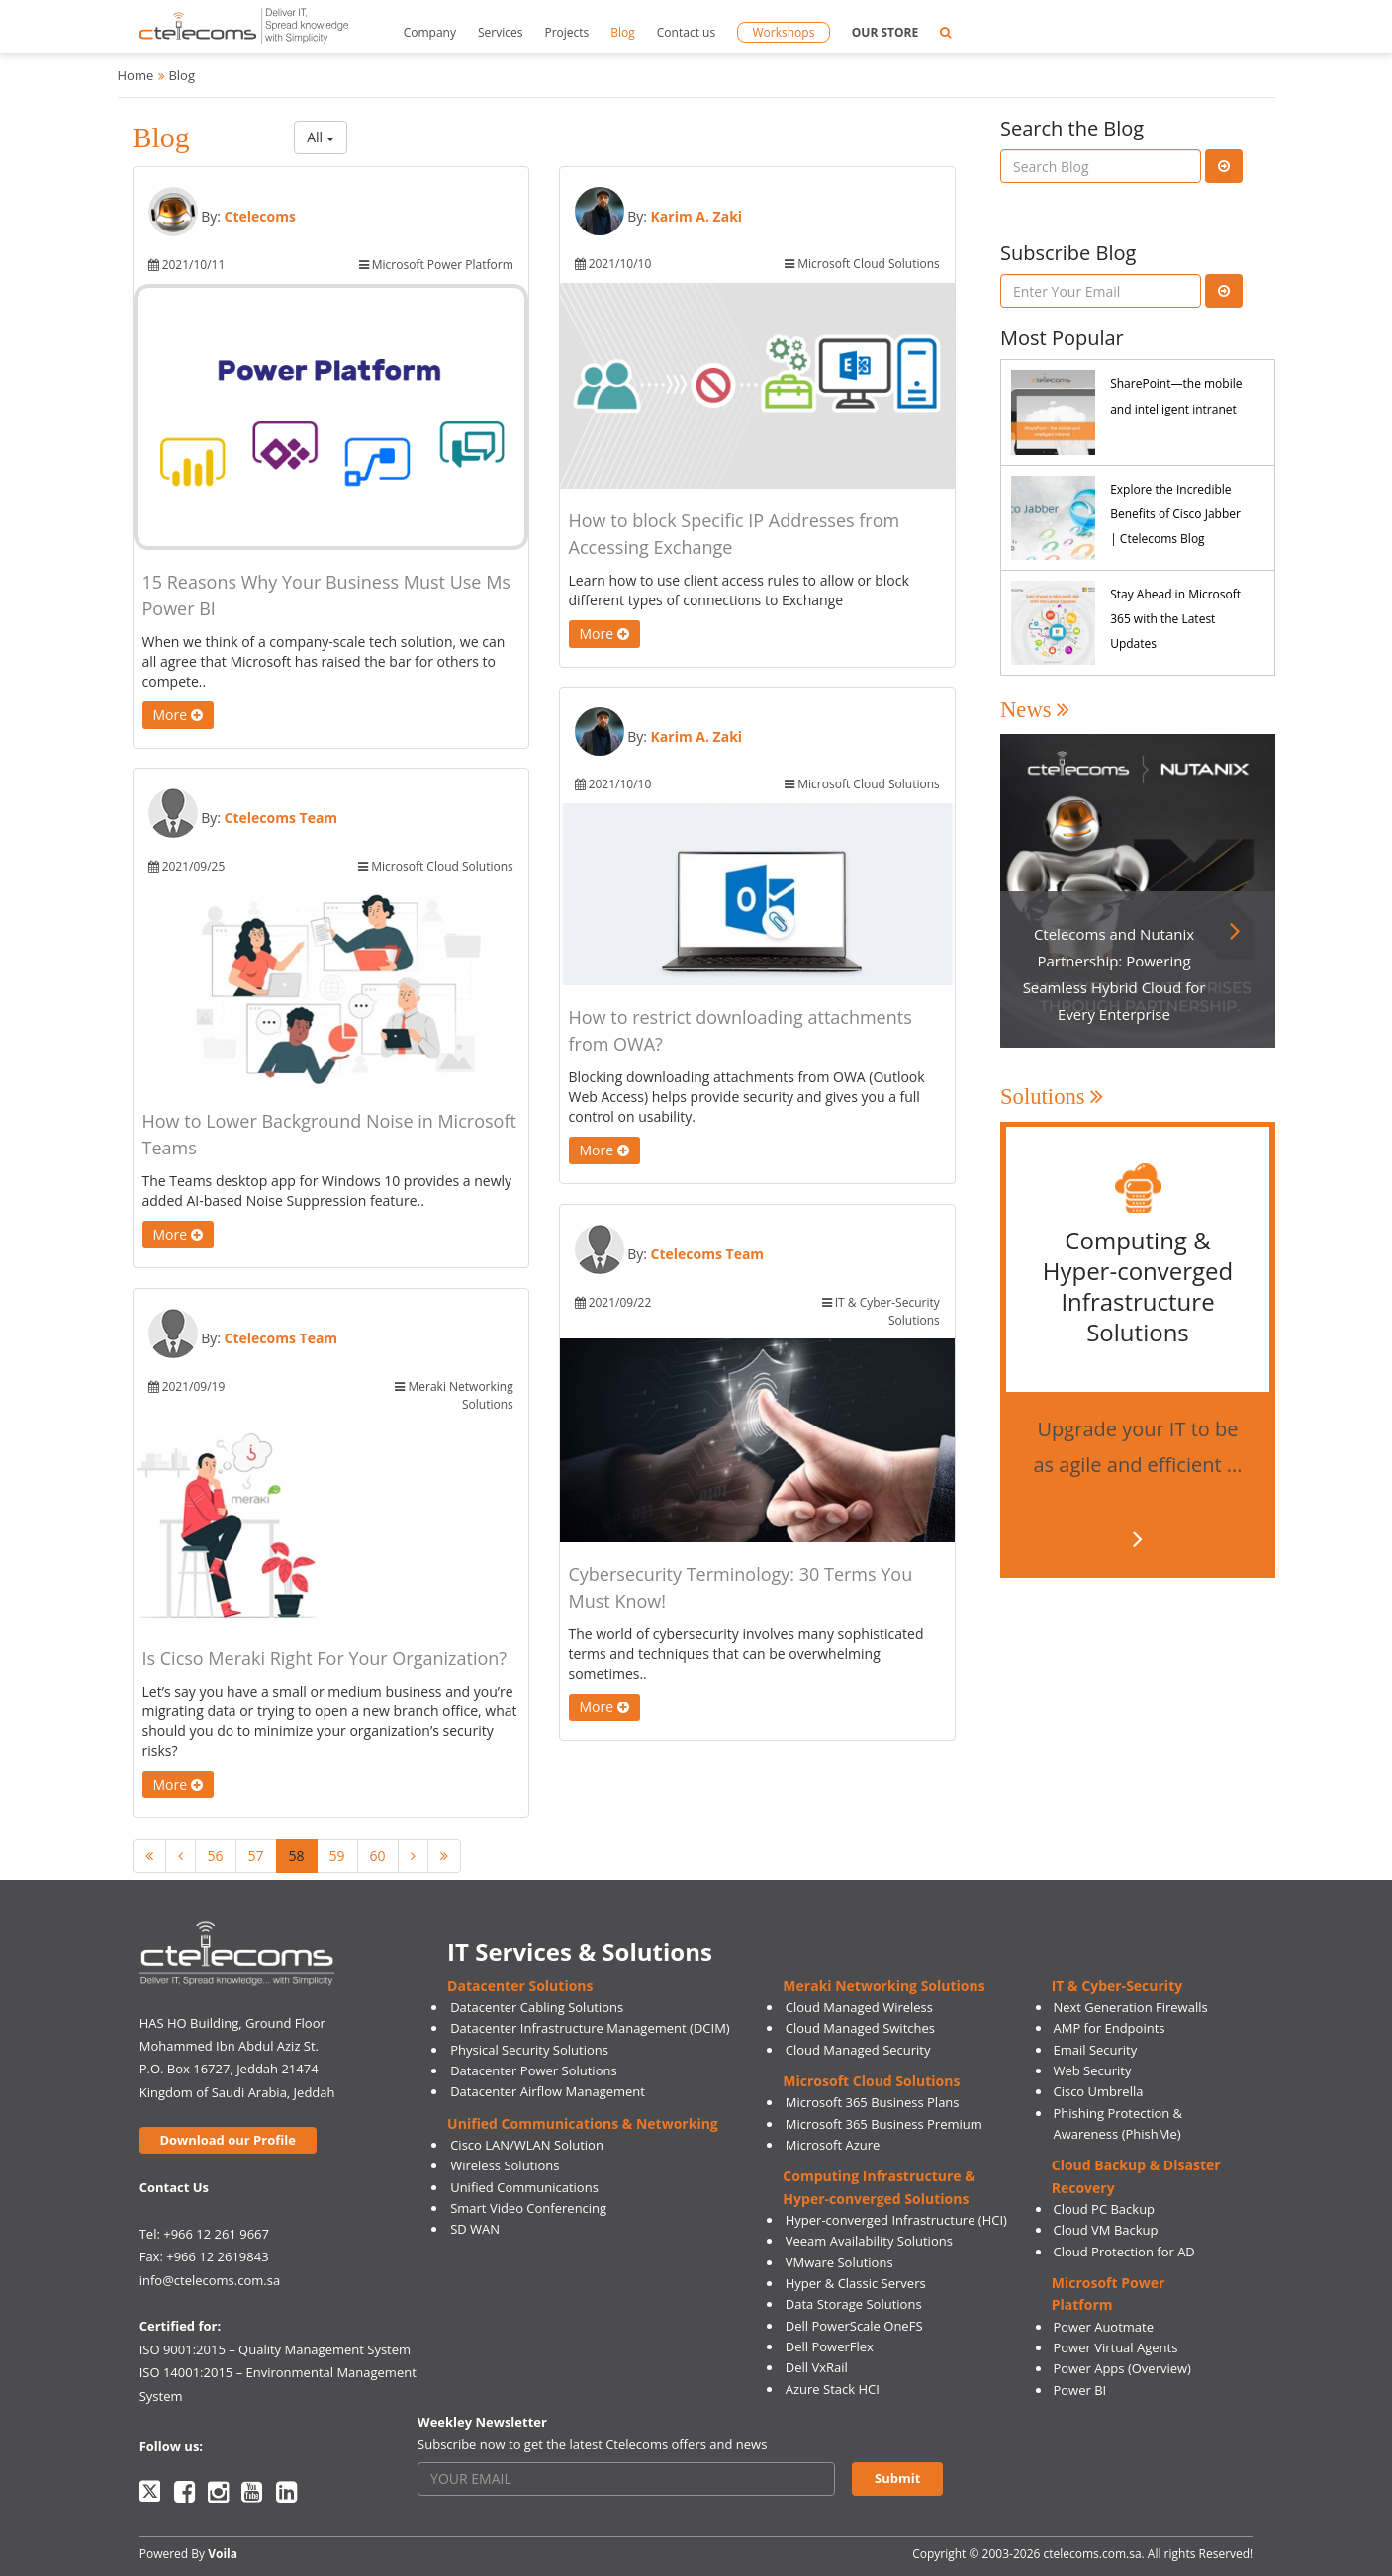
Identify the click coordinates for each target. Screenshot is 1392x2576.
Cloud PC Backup (1104, 2209)
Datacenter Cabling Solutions (536, 2007)
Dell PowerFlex (830, 2346)
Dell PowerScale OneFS (854, 2326)
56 (216, 1855)
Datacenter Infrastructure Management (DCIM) (590, 2028)
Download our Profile (227, 2140)
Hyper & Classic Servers (856, 2283)
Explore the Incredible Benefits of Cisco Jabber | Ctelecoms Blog (1175, 514)
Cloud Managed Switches (860, 2028)
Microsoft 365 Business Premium (884, 2124)
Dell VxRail (817, 2367)
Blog (622, 32)
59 (337, 1855)
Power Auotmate (1103, 2327)
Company (430, 32)
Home (136, 75)
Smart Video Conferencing (528, 2208)
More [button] (178, 714)
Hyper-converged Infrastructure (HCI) (896, 2220)
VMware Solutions (839, 2262)
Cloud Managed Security (858, 2050)
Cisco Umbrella (1098, 2091)
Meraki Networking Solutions (883, 1986)
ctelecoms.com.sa (1092, 2553)
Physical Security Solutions (529, 2050)
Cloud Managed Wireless (859, 2007)
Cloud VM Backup (1105, 2230)
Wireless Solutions (504, 2165)
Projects (566, 32)
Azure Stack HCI (833, 2389)
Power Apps (1088, 2368)
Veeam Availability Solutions (869, 2241)
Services (500, 32)
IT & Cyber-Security (1117, 1986)
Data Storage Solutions (854, 2304)
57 (256, 1855)
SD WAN (475, 2229)
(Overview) (1159, 2368)
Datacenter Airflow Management (547, 2091)
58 (297, 1855)
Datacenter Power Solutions (533, 2070)
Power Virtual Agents (1115, 2347)
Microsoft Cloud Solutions (871, 2080)
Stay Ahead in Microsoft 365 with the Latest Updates (1175, 619)
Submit (897, 2478)
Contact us (686, 32)
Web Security (1092, 2070)
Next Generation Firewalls (1130, 2007)
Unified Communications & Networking (582, 2123)
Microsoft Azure (833, 2145)
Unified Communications (524, 2187)
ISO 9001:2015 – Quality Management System (275, 2349)
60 (378, 1855)
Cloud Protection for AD (1123, 2251)
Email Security (1095, 2050)
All (320, 137)
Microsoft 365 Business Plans (873, 2102)
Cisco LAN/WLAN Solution (526, 2145)
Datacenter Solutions (520, 1986)
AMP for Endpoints (1108, 2028)
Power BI (1079, 2390)
